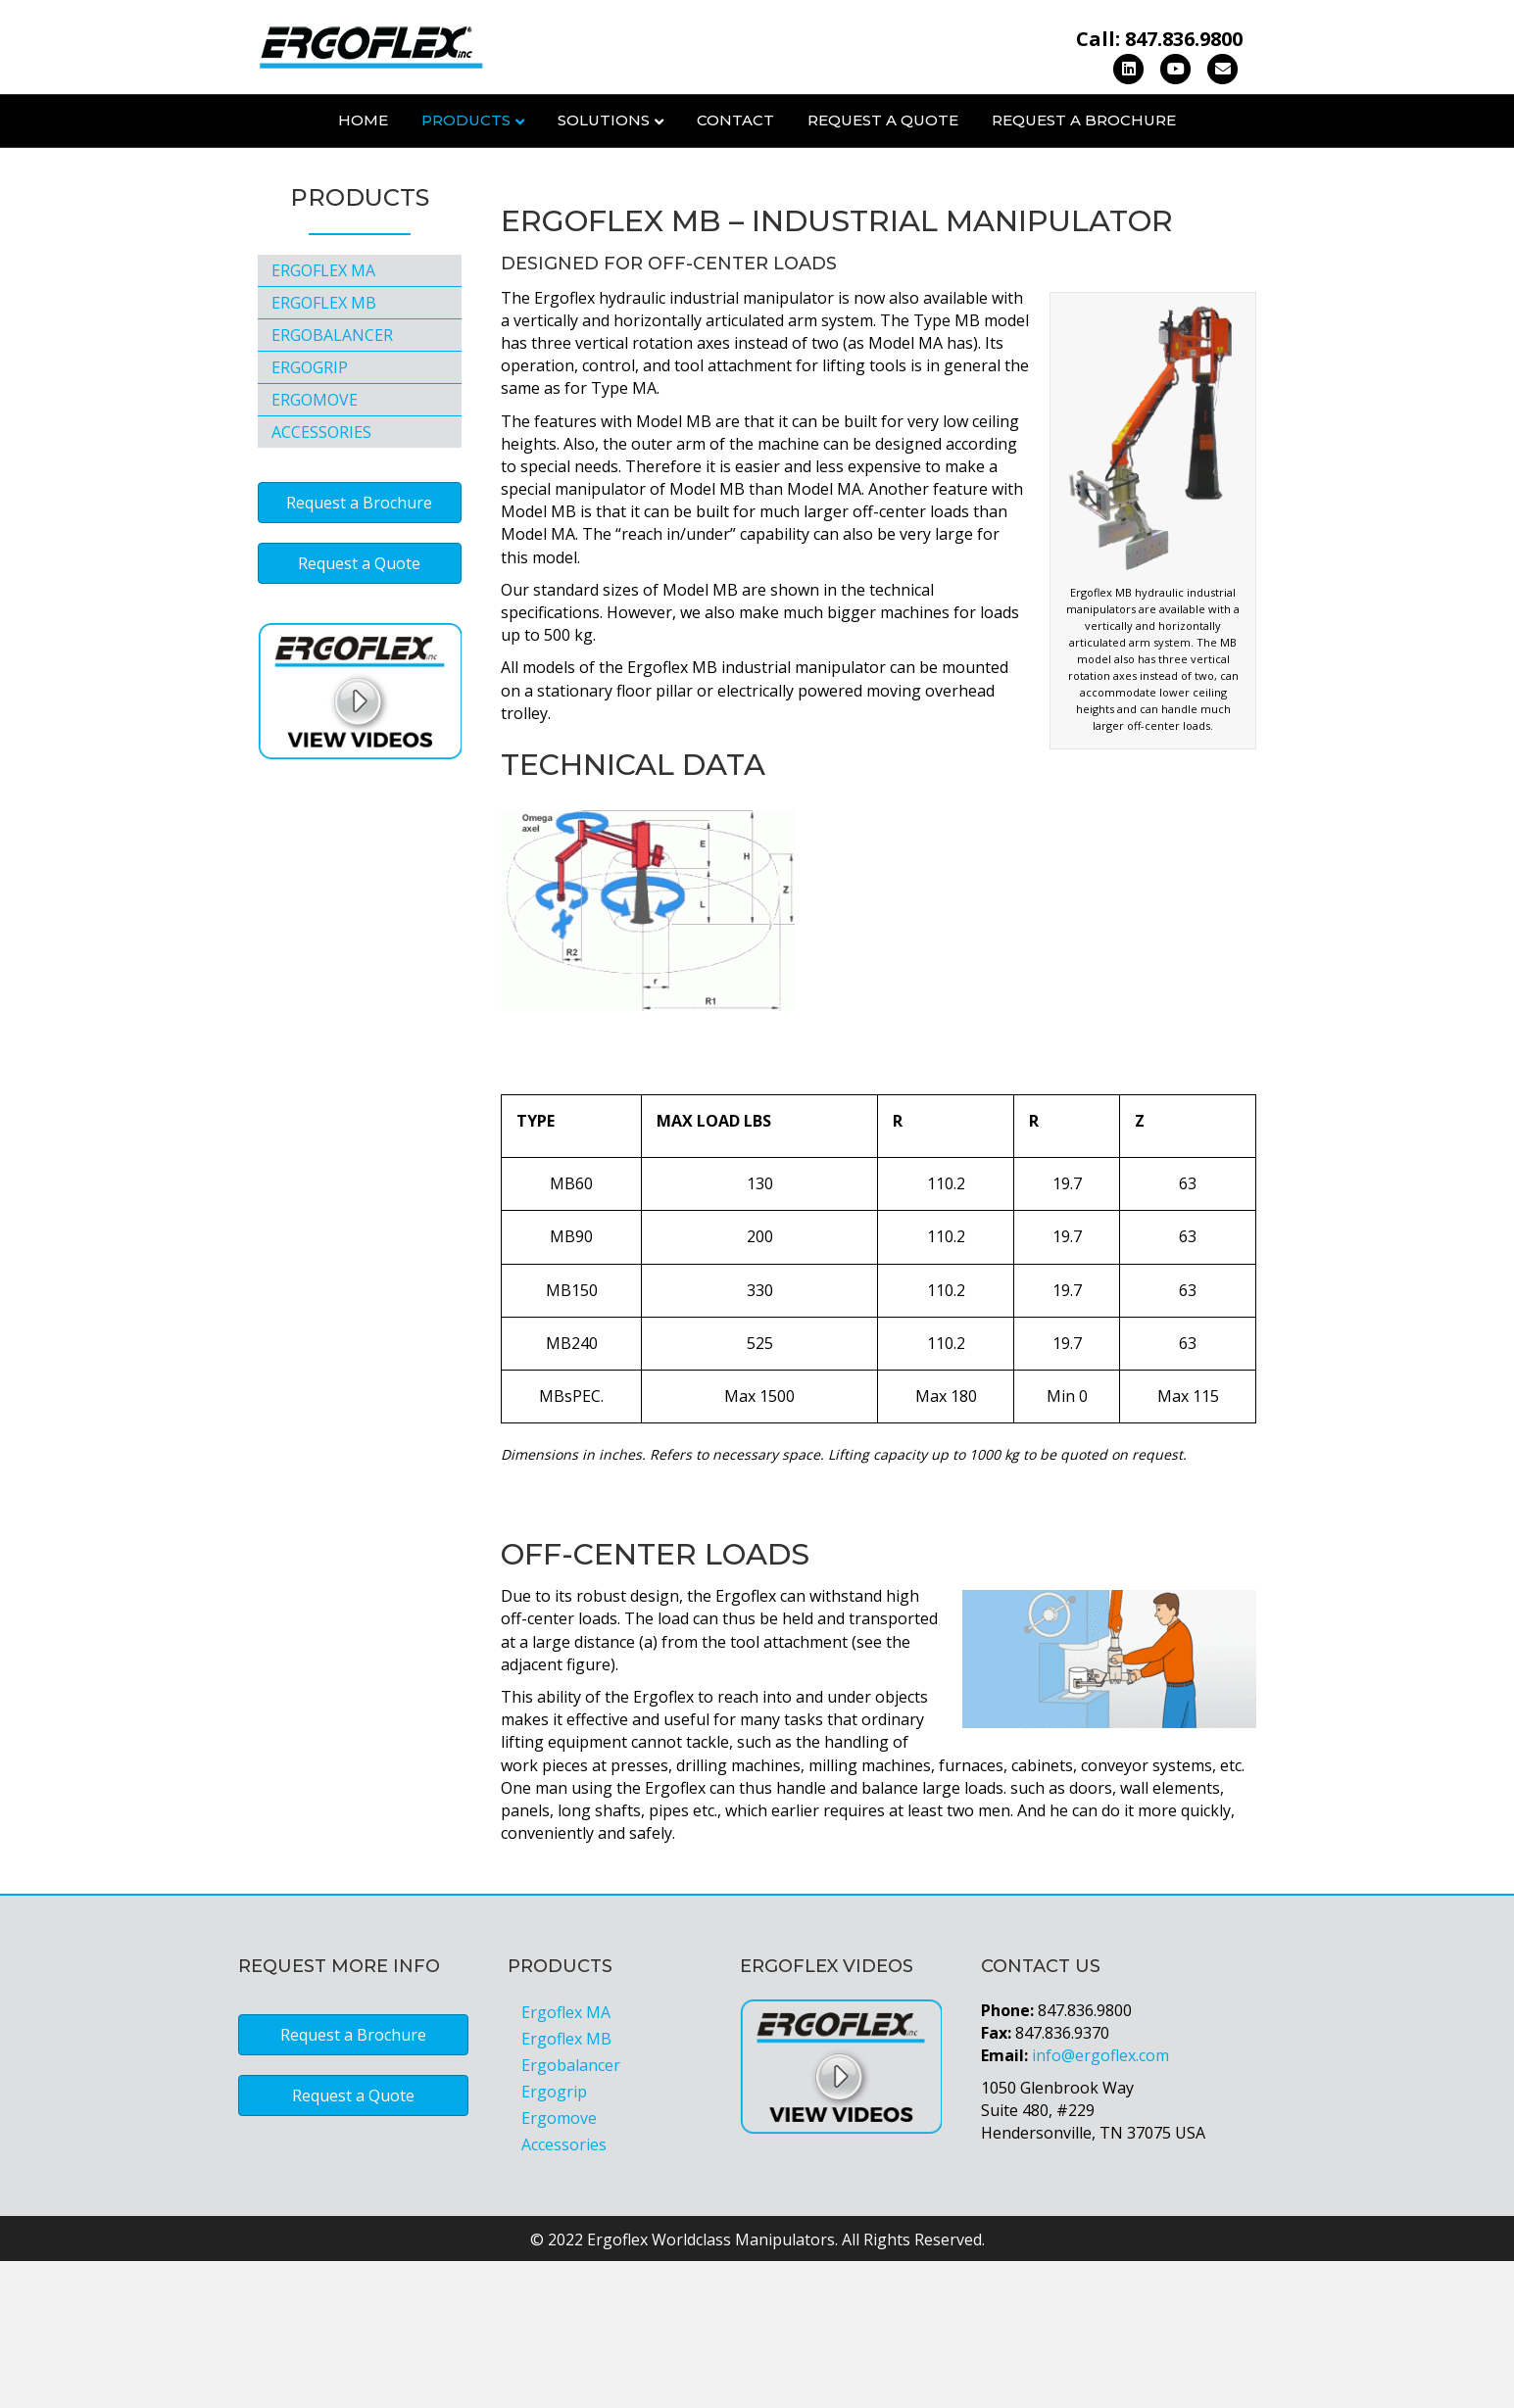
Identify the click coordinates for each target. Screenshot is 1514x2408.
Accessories (321, 580)
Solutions (604, 120)
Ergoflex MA (323, 418)
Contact (735, 120)
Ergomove (314, 547)
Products (466, 120)
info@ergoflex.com (1100, 2202)
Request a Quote (882, 120)
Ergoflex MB (323, 450)
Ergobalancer (332, 483)
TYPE (535, 1267)
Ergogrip (309, 515)
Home (363, 120)
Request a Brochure (1084, 120)
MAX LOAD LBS (714, 1267)
